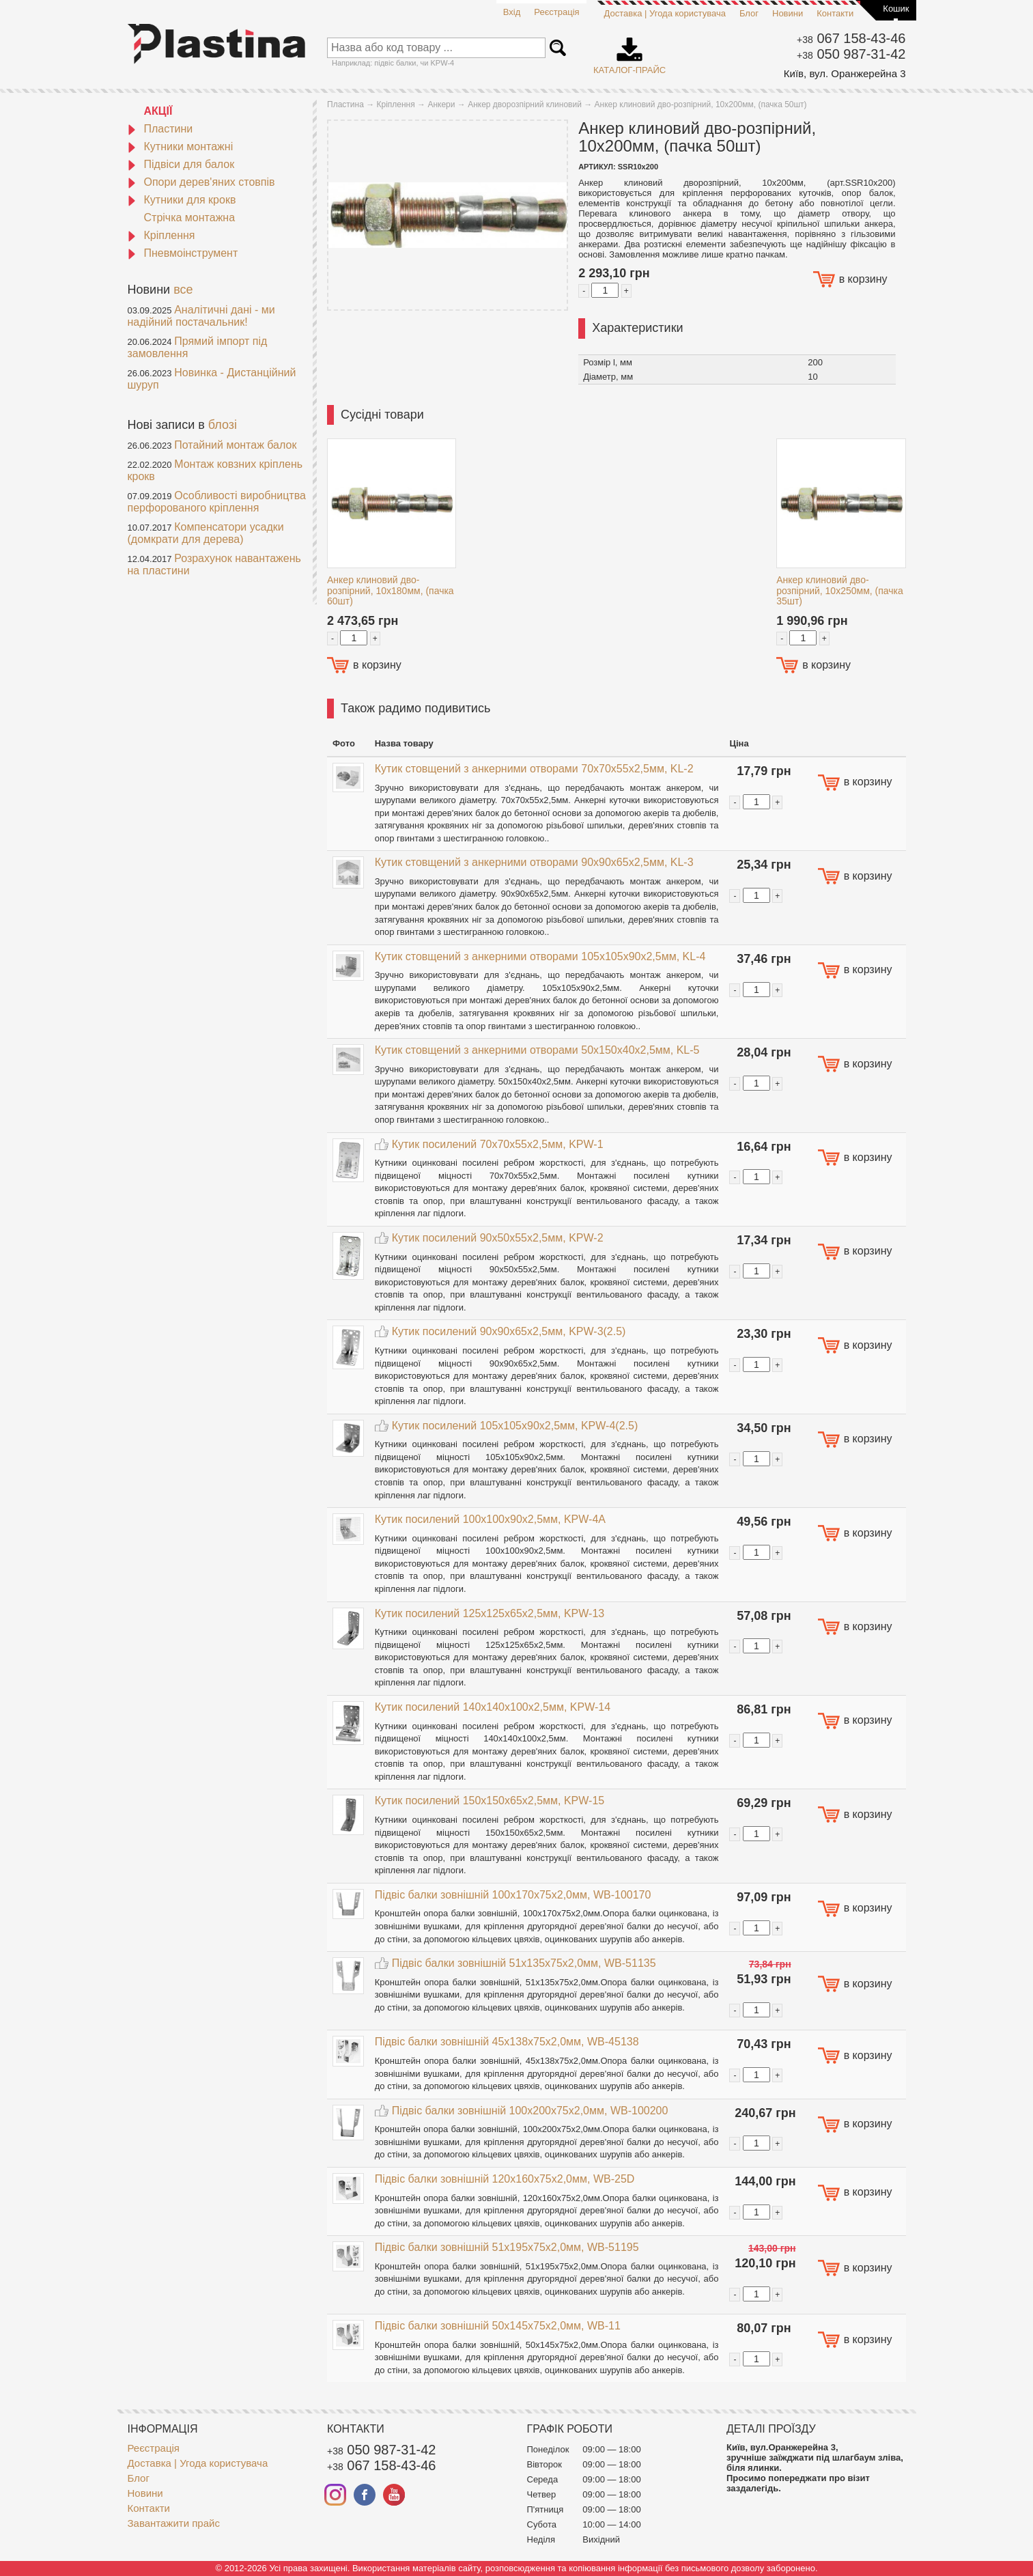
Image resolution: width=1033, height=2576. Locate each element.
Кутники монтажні (181, 146)
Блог (749, 13)
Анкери (441, 104)
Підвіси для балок (181, 164)
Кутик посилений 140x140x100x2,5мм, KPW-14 (492, 1707)
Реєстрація (556, 12)
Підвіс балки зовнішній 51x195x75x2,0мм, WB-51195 (507, 2247)
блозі (222, 425)
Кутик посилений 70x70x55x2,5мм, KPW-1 (498, 1144)
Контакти (835, 13)
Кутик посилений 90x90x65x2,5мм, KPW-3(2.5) (509, 1331)
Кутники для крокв (182, 200)
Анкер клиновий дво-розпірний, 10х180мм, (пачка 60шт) (390, 590)
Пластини (160, 129)
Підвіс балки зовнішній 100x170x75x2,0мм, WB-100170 (513, 1895)
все (183, 289)
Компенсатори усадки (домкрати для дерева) (206, 533)
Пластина (345, 104)
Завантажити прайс (174, 2523)
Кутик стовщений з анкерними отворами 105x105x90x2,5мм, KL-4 (540, 956)
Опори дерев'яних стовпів (201, 182)
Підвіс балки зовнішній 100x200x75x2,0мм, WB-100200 (530, 2110)
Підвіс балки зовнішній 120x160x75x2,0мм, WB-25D (505, 2179)
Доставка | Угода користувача (665, 13)
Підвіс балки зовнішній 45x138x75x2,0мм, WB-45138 (507, 2041)
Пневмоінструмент (183, 253)
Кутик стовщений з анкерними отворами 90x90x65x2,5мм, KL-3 (534, 862)
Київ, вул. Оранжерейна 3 (845, 73)
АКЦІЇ (158, 111)
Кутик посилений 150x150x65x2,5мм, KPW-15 (490, 1800)
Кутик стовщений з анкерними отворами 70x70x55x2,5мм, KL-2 (534, 768)
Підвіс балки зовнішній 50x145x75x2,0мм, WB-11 (498, 2326)
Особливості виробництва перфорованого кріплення (217, 502)
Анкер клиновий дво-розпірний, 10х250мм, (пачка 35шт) (839, 590)
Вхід (512, 12)
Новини (787, 13)
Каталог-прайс (629, 51)
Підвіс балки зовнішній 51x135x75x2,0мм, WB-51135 (524, 1963)
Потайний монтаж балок (235, 445)
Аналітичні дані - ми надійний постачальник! (201, 316)
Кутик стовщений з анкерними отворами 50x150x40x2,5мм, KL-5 (537, 1050)
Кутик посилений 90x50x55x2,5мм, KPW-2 (498, 1238)
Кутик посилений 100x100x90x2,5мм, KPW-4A (490, 1519)
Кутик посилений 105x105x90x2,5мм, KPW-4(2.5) (515, 1425)
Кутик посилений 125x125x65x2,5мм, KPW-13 (490, 1613)
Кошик (896, 8)
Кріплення (161, 235)
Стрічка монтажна (190, 217)
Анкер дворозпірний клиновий (525, 104)
